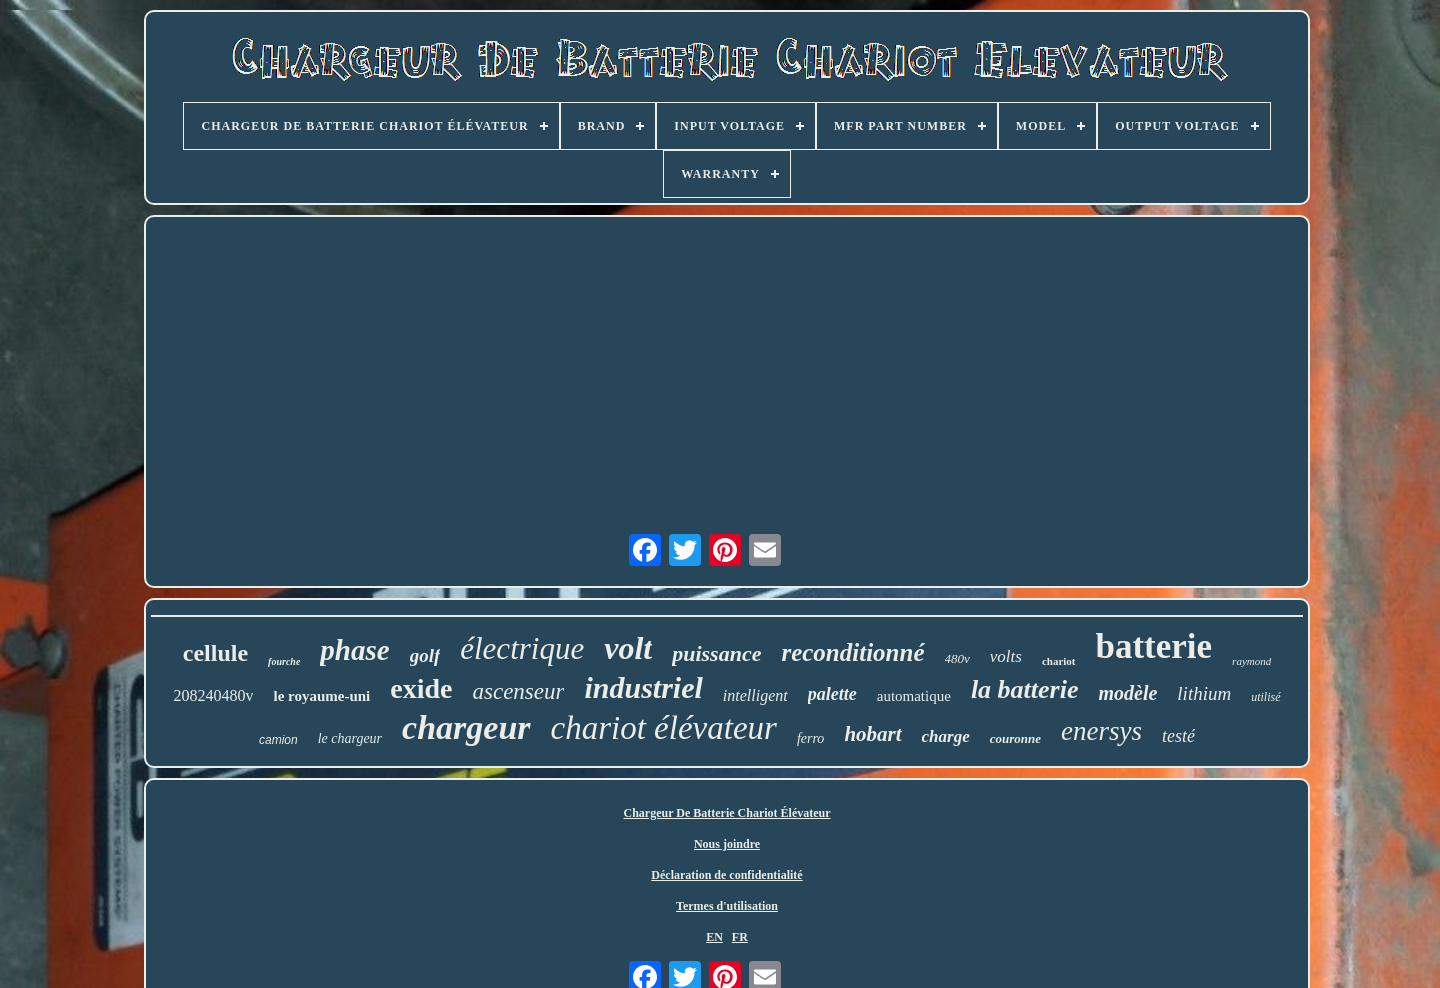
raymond (1251, 661)
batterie (1154, 646)
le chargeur (350, 738)
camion (278, 740)
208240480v (213, 695)
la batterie (1025, 689)
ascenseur (519, 691)
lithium (1204, 693)
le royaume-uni (321, 696)
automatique (914, 696)
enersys (1101, 731)
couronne (1015, 738)
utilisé (1265, 697)
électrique (522, 648)
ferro (810, 738)
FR (740, 937)
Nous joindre (727, 844)
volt (628, 648)
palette (832, 694)
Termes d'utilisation (727, 906)
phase (354, 650)
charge (946, 736)
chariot (1059, 661)
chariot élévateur (664, 728)
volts (1006, 656)
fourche (284, 661)
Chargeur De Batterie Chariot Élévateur (726, 813)
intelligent (755, 695)
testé (1178, 736)
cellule (215, 653)
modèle (1127, 693)
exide (421, 688)
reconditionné (852, 652)
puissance (716, 653)
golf (425, 655)
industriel (643, 687)
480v (957, 658)
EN (714, 937)
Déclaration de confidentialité (726, 875)
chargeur (466, 727)
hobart (872, 734)
